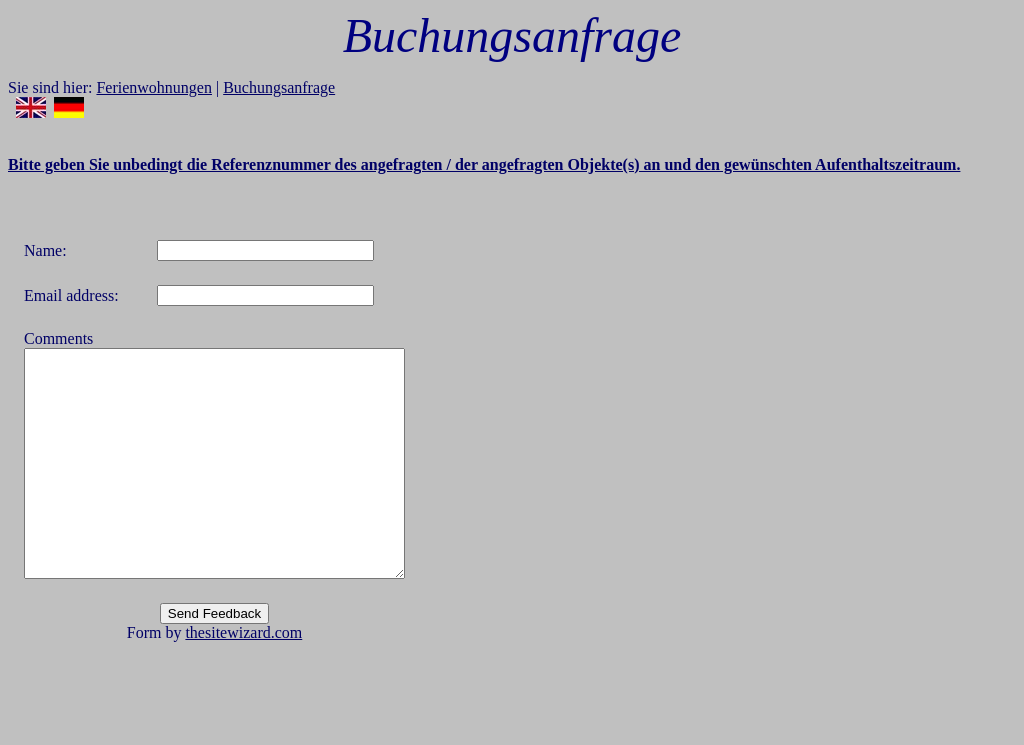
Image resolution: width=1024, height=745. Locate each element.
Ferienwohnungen (154, 87)
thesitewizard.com (266, 677)
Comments (58, 338)
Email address (69, 295)
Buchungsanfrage (279, 87)
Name (43, 250)
